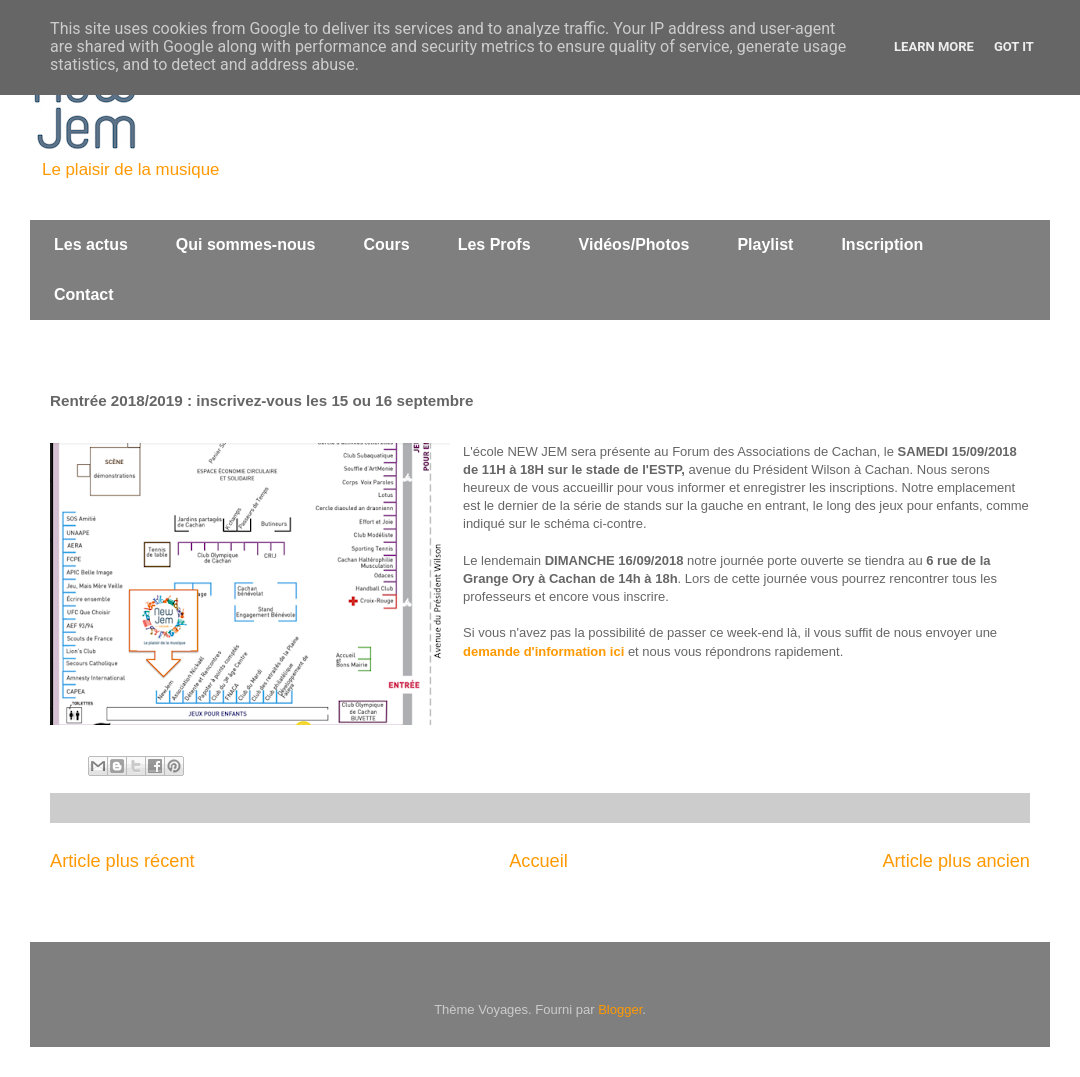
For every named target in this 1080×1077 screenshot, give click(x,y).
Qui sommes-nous (246, 244)
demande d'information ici (543, 651)
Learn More (934, 46)
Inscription (882, 244)
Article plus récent (122, 861)
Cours (386, 244)
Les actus (91, 244)
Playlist (765, 244)
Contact (84, 294)
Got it (1014, 46)
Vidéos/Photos (634, 244)
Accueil (538, 861)
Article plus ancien (956, 861)
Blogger (620, 1009)
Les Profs (494, 244)
